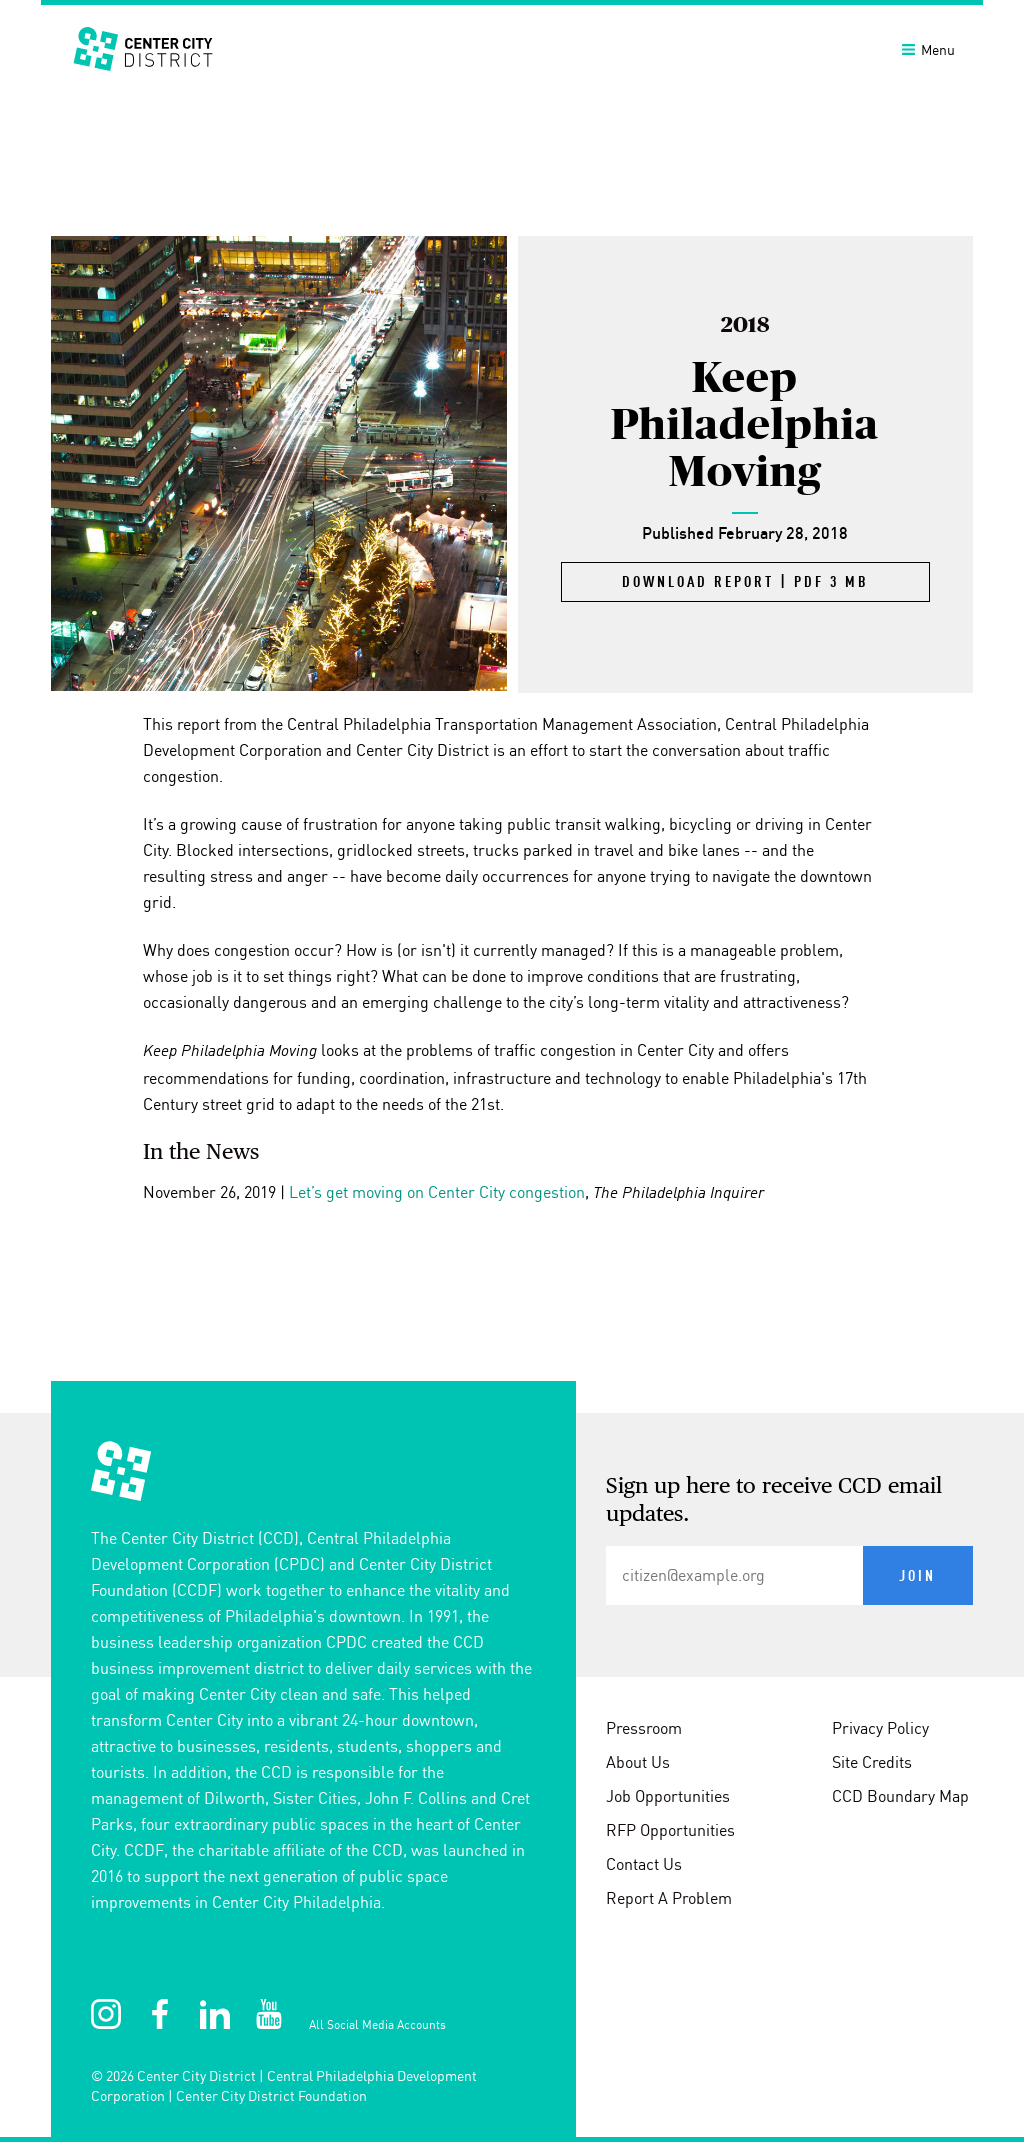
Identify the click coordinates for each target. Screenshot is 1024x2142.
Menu (928, 50)
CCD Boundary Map (900, 1796)
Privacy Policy (880, 1728)
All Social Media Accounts (377, 2024)
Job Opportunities (668, 1796)
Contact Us (644, 1864)
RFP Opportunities (670, 1830)
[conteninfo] (512, 1777)
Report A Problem (669, 1898)
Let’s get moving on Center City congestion (437, 1192)
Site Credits (872, 1762)
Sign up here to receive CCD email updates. (774, 1501)
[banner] (512, 47)
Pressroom (644, 1728)
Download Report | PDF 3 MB (745, 583)
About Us (638, 1762)
